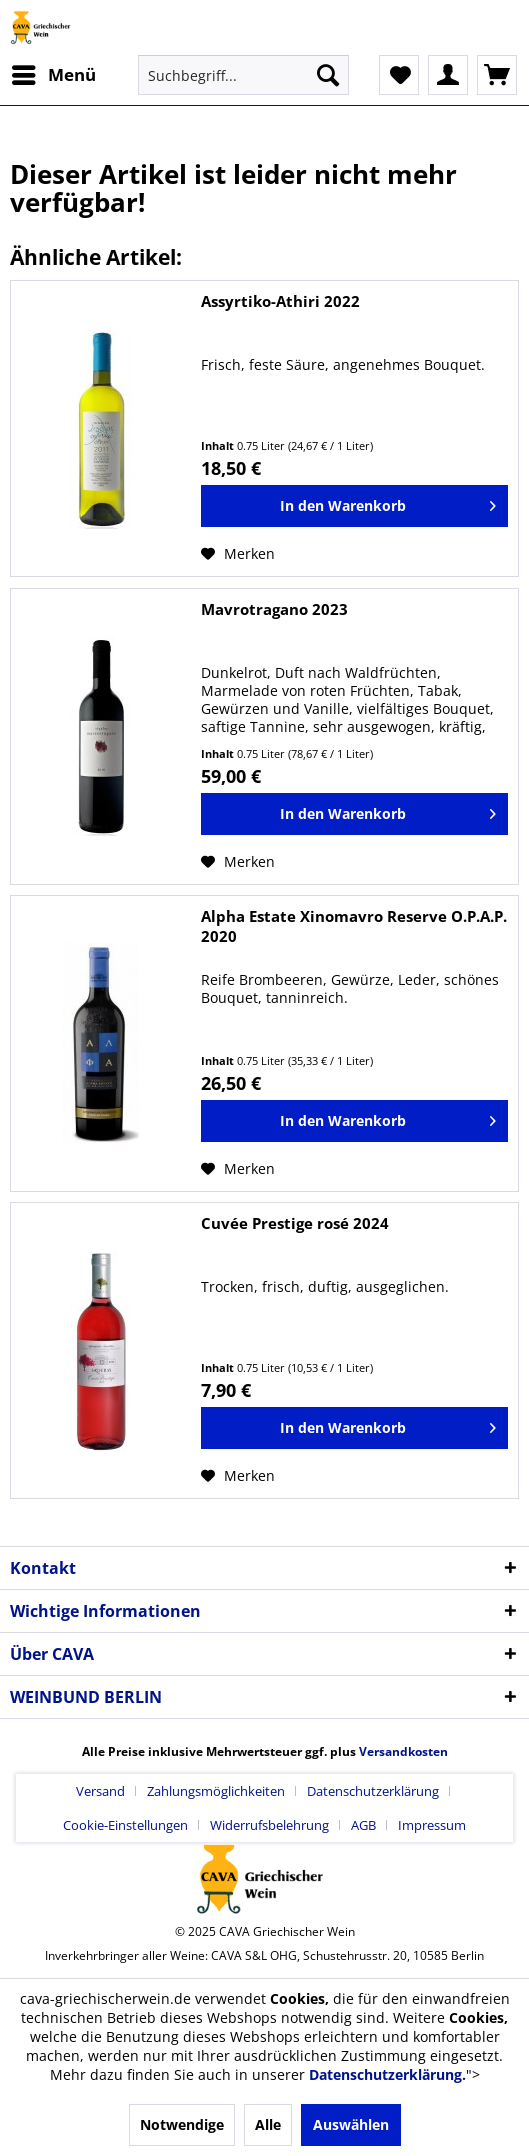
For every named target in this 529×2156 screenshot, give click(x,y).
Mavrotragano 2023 (274, 609)
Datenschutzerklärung (373, 1791)
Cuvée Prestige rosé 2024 (295, 1223)
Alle (268, 2124)
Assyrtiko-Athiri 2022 (280, 301)
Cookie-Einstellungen (125, 1825)
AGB (363, 1825)
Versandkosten (403, 1751)
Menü (54, 72)
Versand (100, 1791)
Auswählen (351, 2124)
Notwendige (182, 2124)
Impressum (432, 1825)
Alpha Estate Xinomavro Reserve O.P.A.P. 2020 (354, 926)
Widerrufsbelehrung (269, 1825)
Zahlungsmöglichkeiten (216, 1791)
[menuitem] (53, 75)
